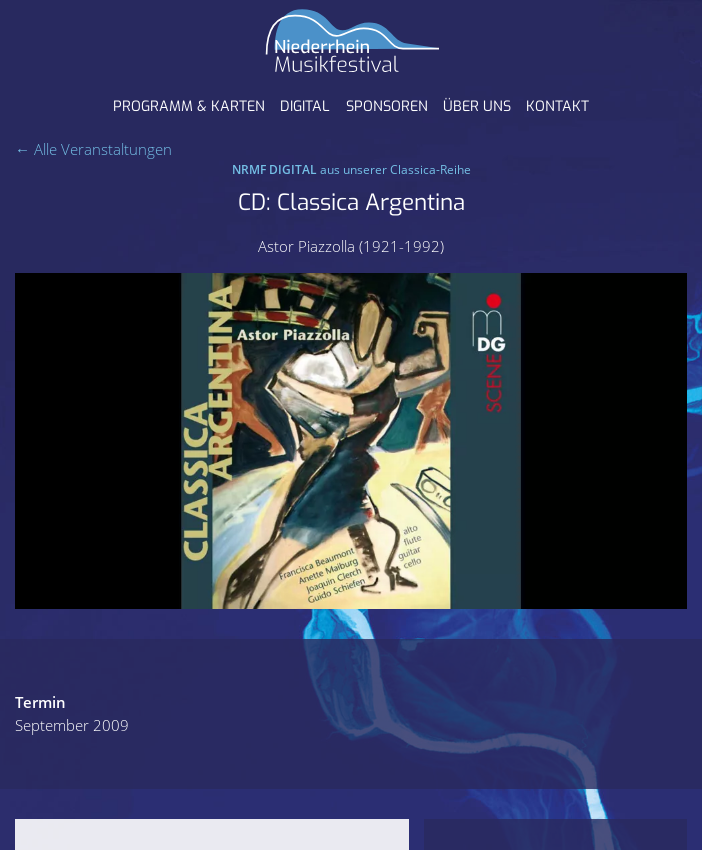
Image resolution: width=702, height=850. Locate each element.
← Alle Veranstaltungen (93, 149)
